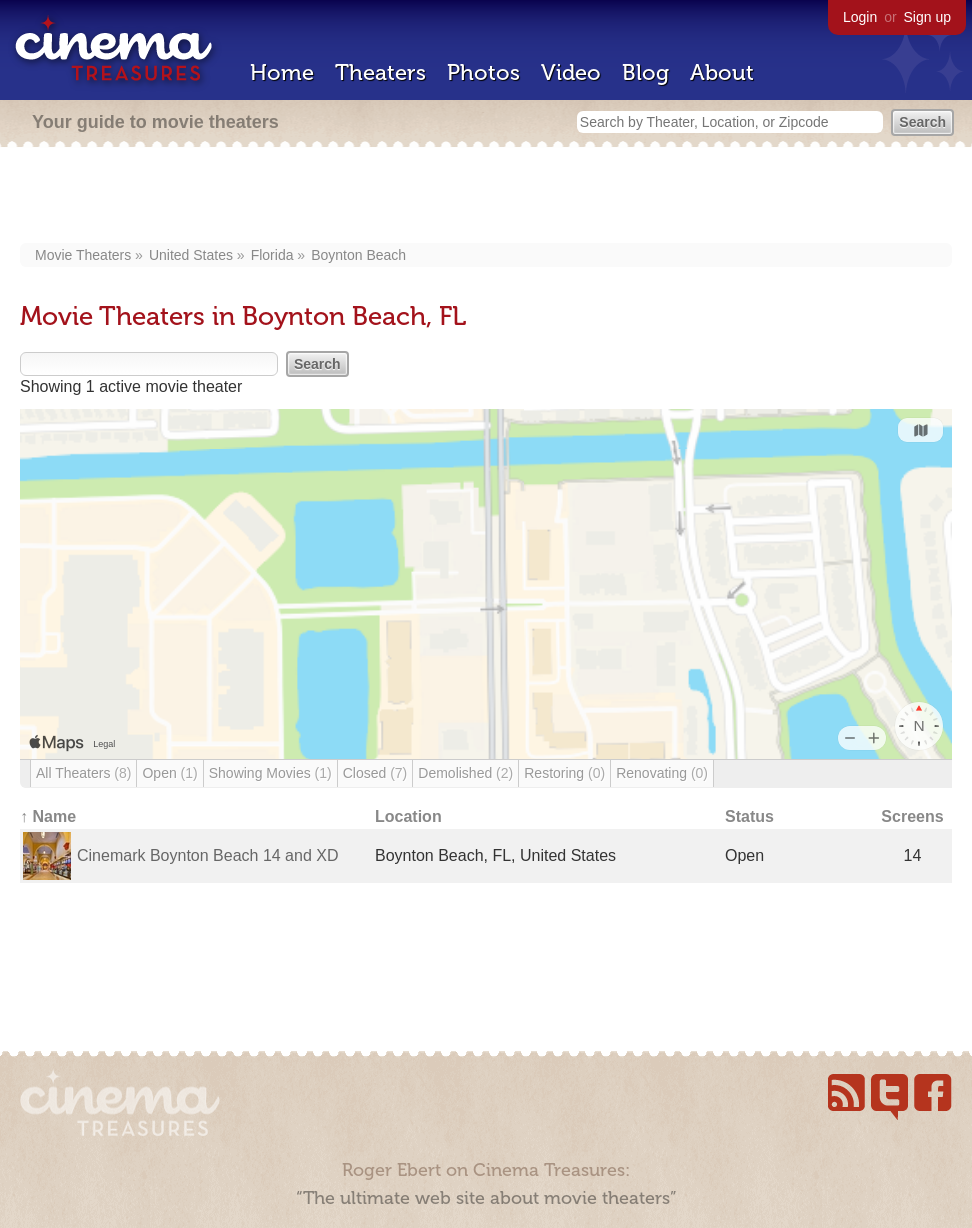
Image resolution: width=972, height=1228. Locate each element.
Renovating (662, 773)
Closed (375, 773)
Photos (483, 72)
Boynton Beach (358, 255)
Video (571, 72)
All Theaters (83, 773)
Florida (272, 255)
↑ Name (48, 816)
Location (408, 816)
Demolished (465, 773)
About (722, 72)
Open (169, 773)
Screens (912, 816)
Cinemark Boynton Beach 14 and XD (207, 855)
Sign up (927, 17)
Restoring (564, 773)
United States (191, 255)
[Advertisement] (486, 197)
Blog (645, 72)
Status (749, 816)
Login (860, 17)
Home (282, 72)
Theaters (380, 72)
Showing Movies (270, 773)
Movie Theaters (83, 255)
